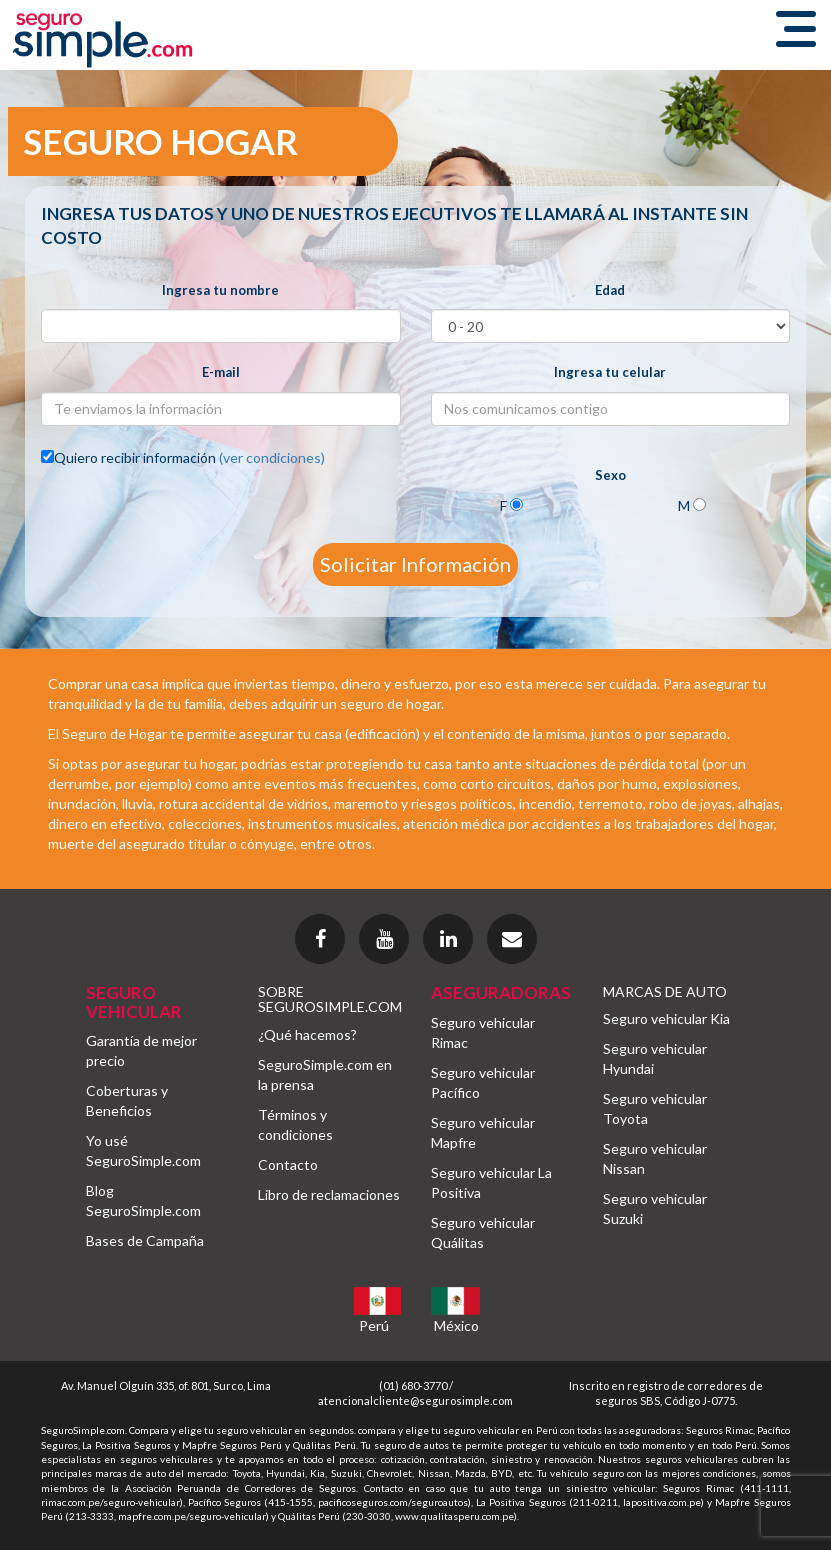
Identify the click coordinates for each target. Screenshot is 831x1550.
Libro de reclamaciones (329, 1194)
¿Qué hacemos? (307, 1034)
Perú (374, 1325)
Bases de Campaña (145, 1240)
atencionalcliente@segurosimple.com (415, 1400)
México (456, 1325)
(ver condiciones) (272, 457)
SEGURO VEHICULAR (134, 1002)
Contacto (288, 1164)
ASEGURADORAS (501, 992)
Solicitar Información (415, 564)
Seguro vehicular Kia (666, 1018)
